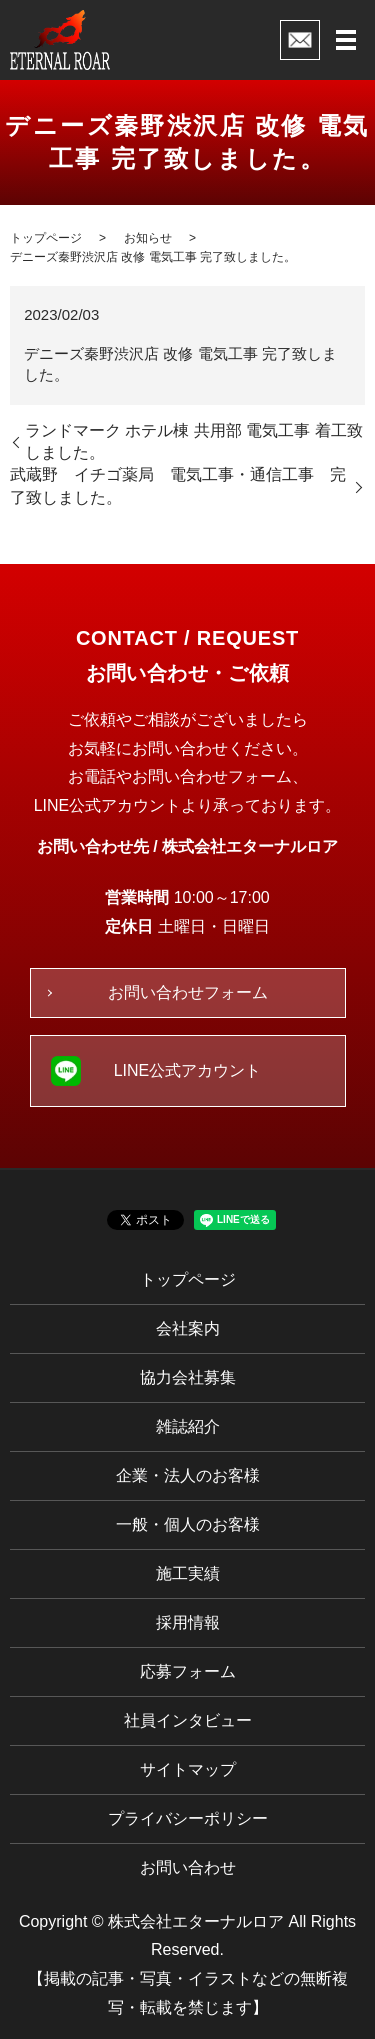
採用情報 (188, 1622)
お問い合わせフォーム (188, 992)
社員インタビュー (188, 1720)
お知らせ (148, 238)
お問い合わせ (188, 1867)
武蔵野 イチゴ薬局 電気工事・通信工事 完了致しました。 (178, 485)
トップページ (46, 238)
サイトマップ (188, 1769)
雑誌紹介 (188, 1426)
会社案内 (188, 1328)
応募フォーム (188, 1671)
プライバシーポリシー (188, 1818)
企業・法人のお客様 (188, 1475)
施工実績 (188, 1573)
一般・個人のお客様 (188, 1524)
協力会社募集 (188, 1377)
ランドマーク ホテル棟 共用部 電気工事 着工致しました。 (194, 441)
